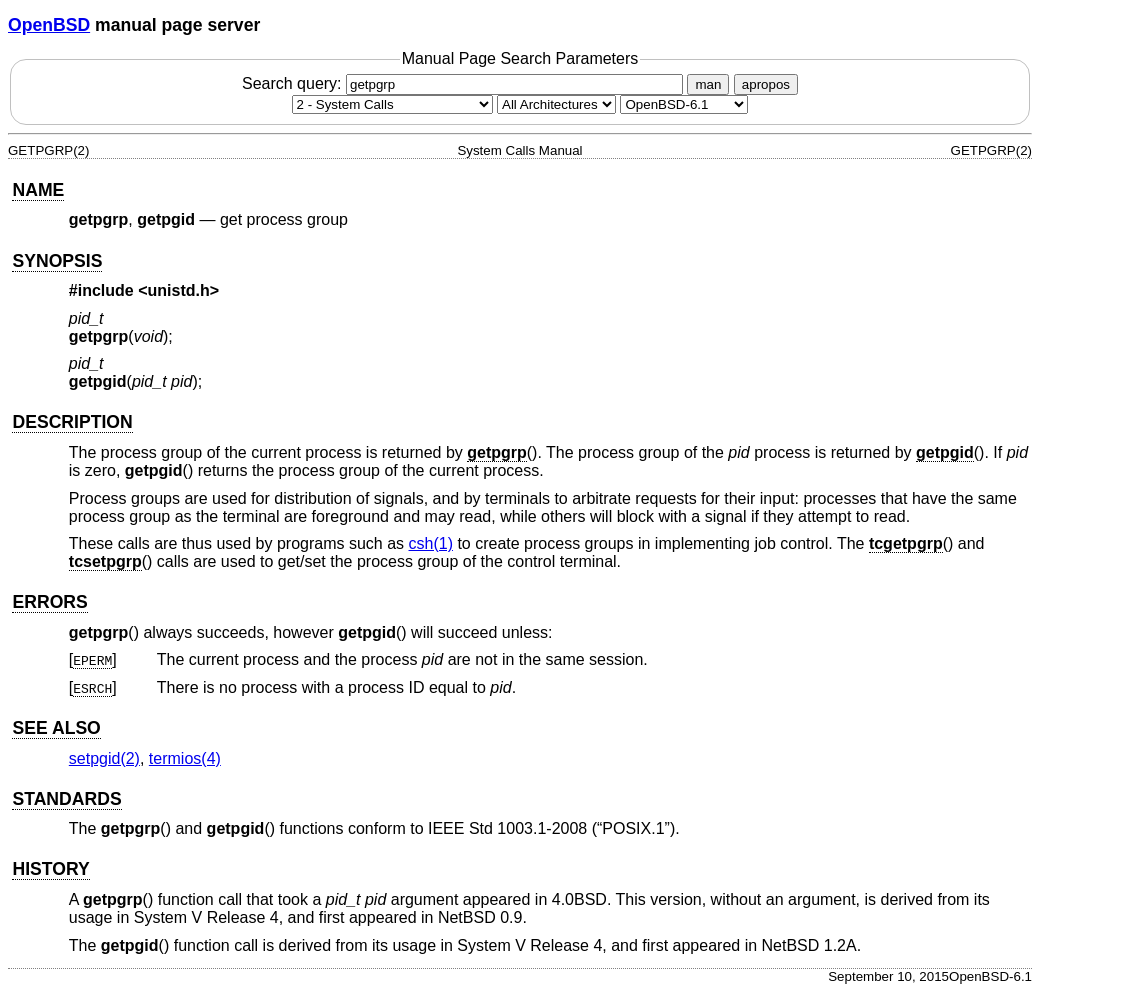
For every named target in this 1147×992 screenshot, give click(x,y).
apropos (766, 84)
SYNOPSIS (57, 261)
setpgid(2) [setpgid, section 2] (104, 758)
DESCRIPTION (72, 422)
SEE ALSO (56, 728)
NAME (38, 190)
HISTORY (50, 869)
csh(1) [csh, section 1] (431, 543)
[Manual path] (684, 104)
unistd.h (179, 290)
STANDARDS (66, 799)
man (708, 84)
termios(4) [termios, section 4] (185, 758)
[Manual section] (392, 104)
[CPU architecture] (556, 104)
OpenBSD (49, 25)
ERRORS (49, 602)
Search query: (465, 83)
